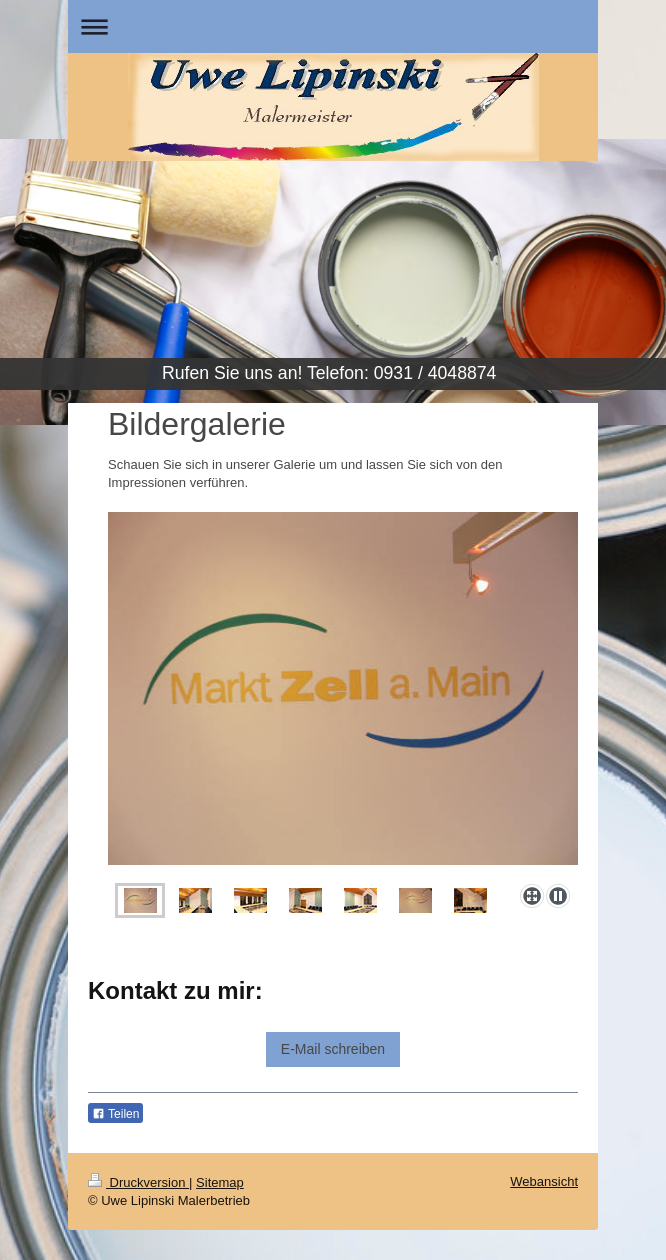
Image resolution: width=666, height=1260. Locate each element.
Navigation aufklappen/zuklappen (333, 26)
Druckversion (138, 1182)
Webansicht (544, 1181)
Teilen (115, 1114)
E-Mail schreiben (333, 1049)
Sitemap (220, 1182)
